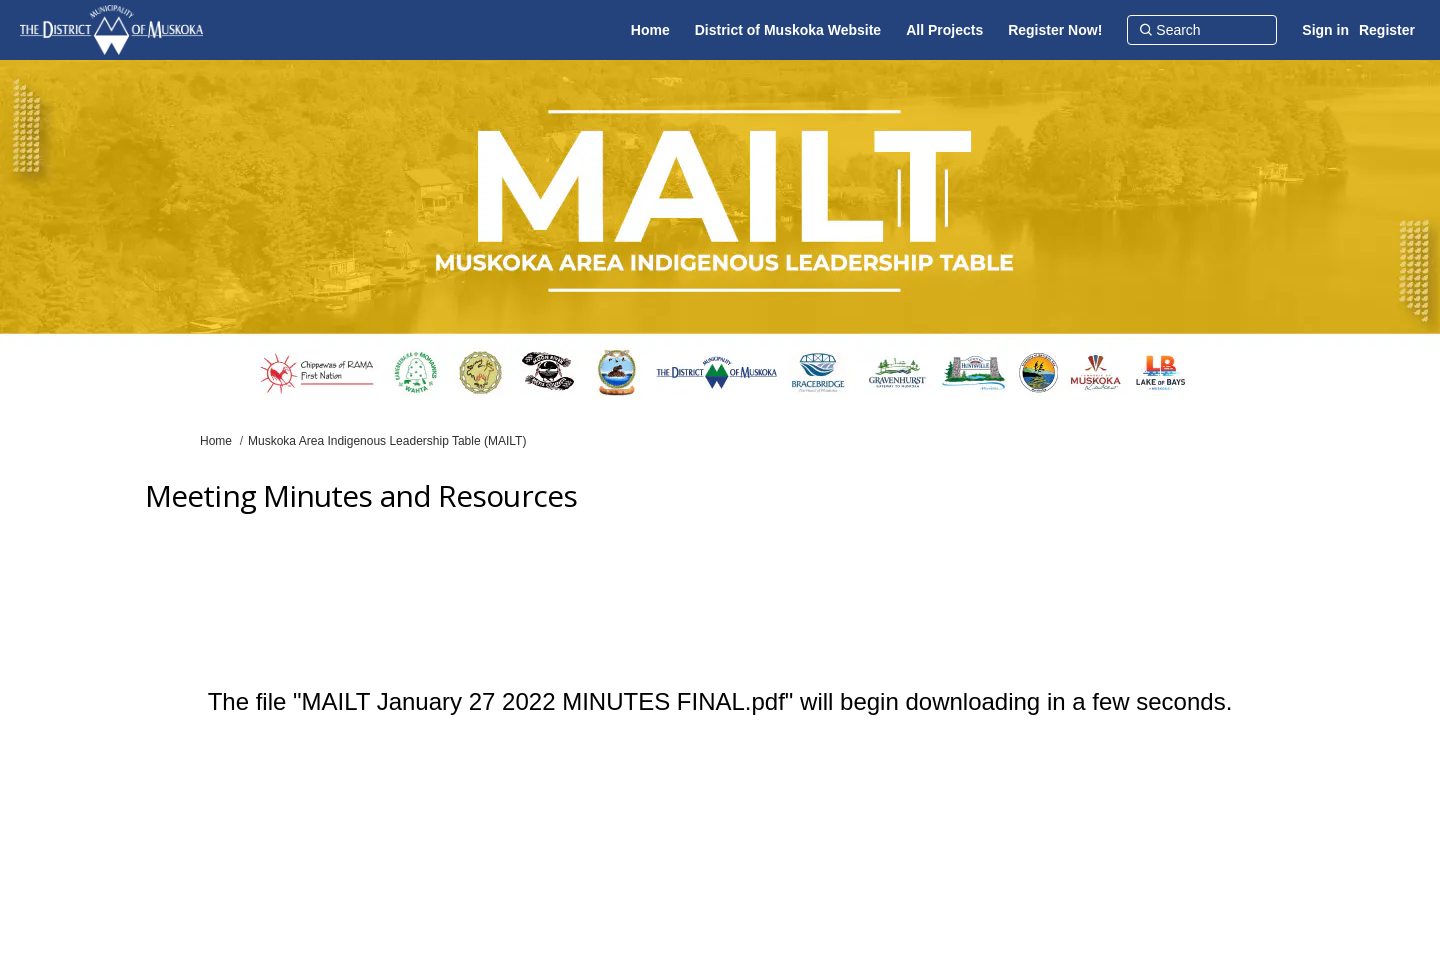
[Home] (650, 30)
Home (216, 441)
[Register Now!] (1055, 30)
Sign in (1325, 30)
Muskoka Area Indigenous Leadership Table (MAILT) (387, 441)
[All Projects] (944, 30)
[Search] (1202, 30)
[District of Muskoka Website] (788, 30)
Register (1387, 30)
